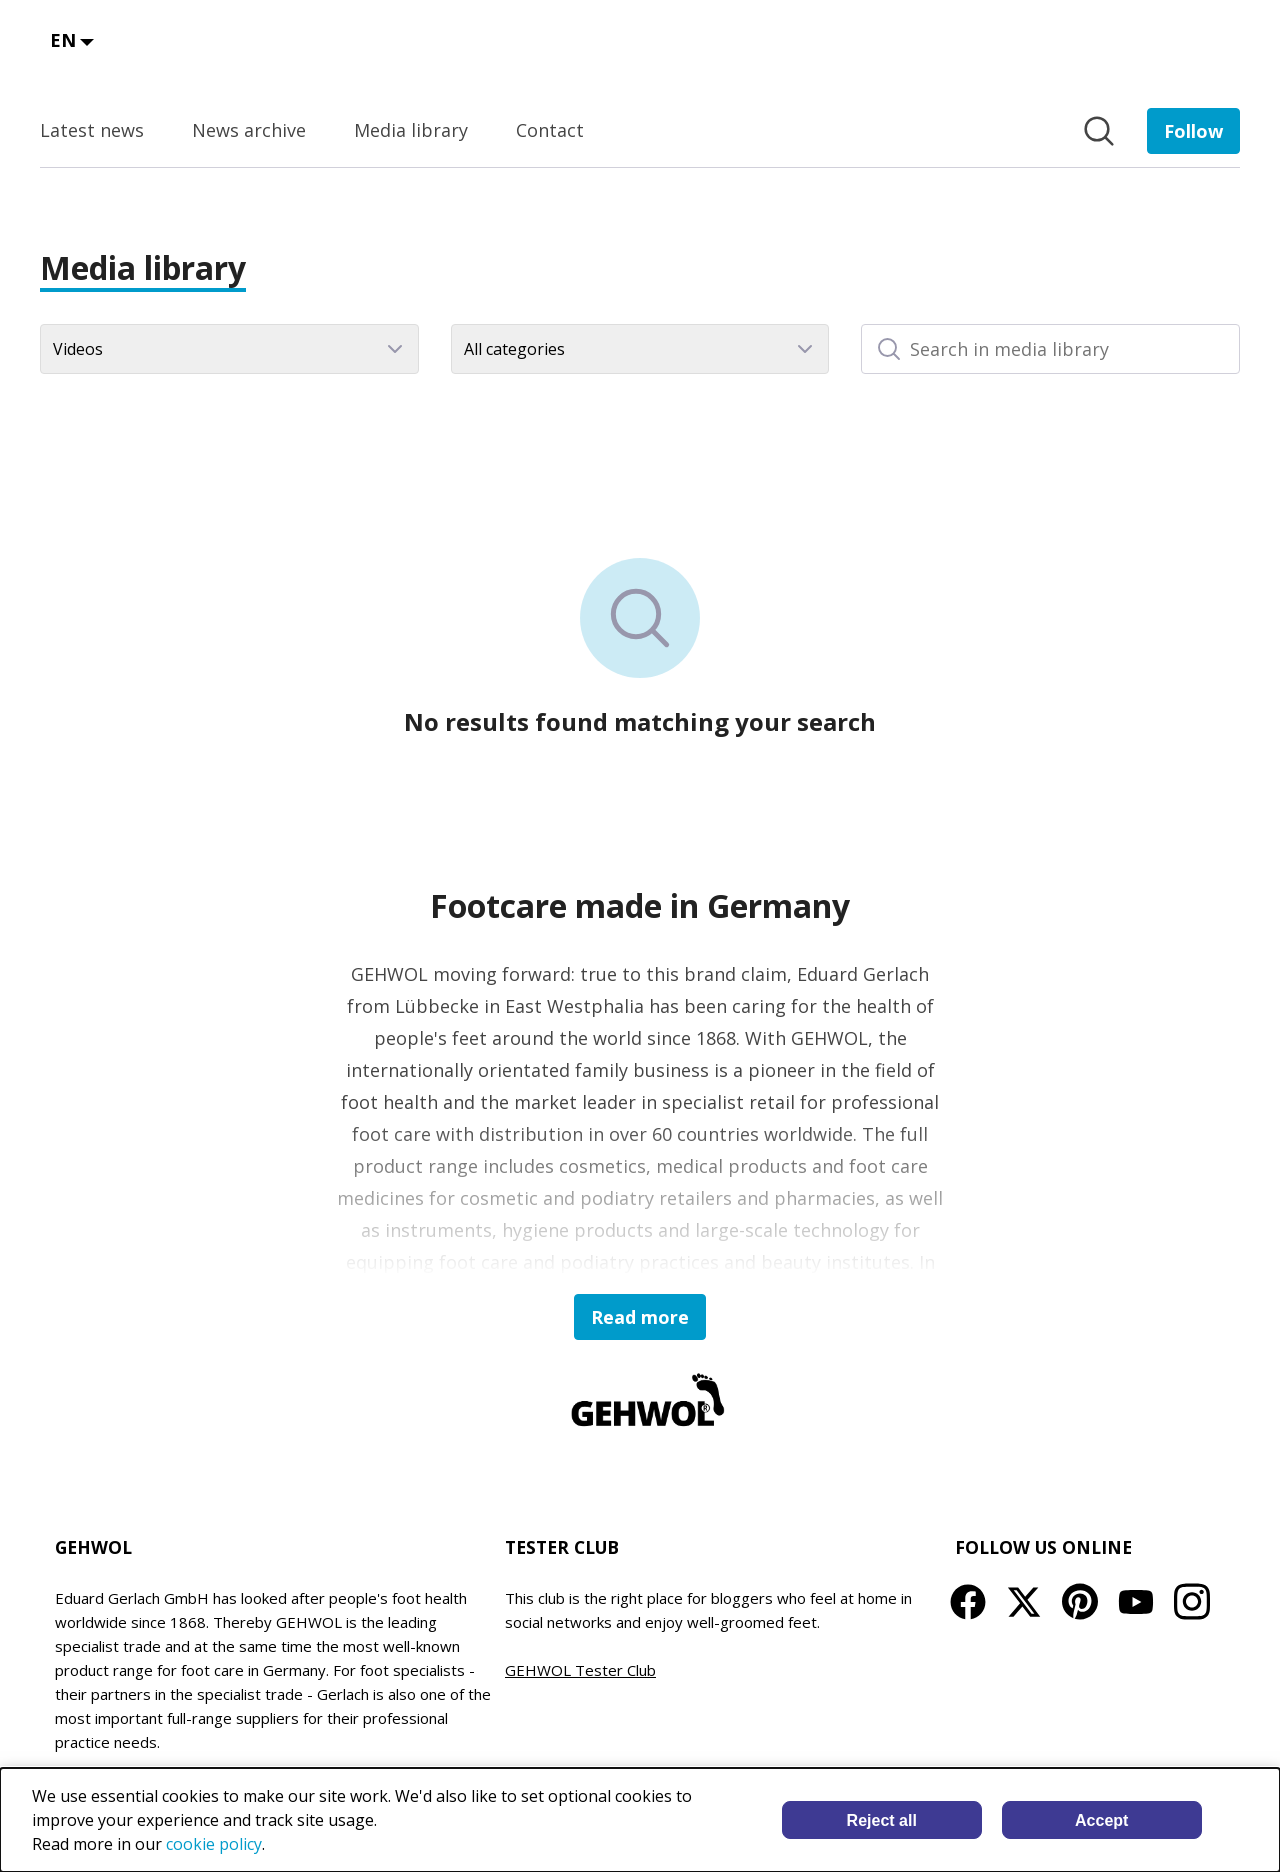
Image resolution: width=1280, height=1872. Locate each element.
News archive (249, 130)
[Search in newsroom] (1099, 131)
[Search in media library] (1050, 349)
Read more (640, 1317)
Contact (550, 130)
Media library (411, 130)
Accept (1101, 1820)
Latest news (92, 130)
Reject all (882, 1820)
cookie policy (214, 1844)
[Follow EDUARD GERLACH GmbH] (1193, 131)
